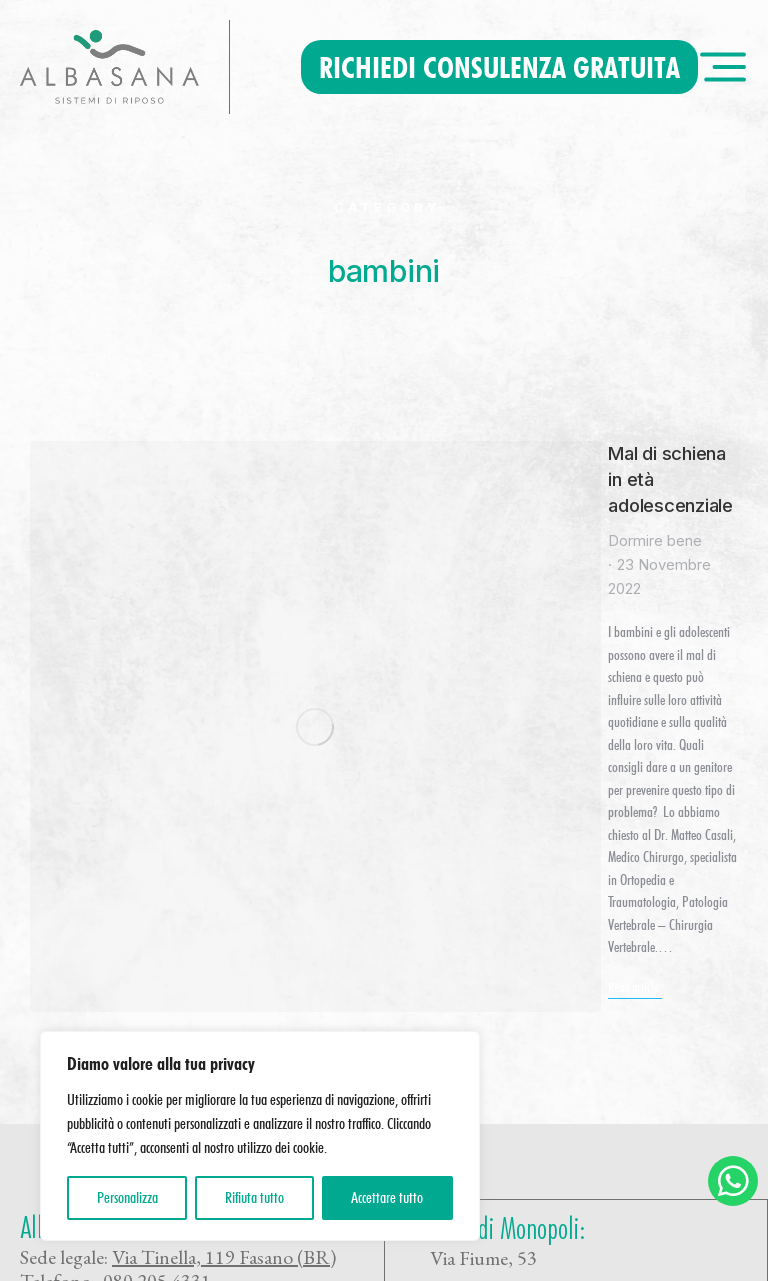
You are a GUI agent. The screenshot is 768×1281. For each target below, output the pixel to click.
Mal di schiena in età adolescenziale (403, 455)
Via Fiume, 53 (483, 876)
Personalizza (127, 1197)
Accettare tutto (387, 1197)
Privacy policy (485, 1014)
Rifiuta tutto (254, 1197)
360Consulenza (167, 1259)
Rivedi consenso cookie (334, 1259)
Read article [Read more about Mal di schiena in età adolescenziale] (262, 641)
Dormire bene (284, 490)
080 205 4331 (157, 900)
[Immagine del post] (118, 529)
